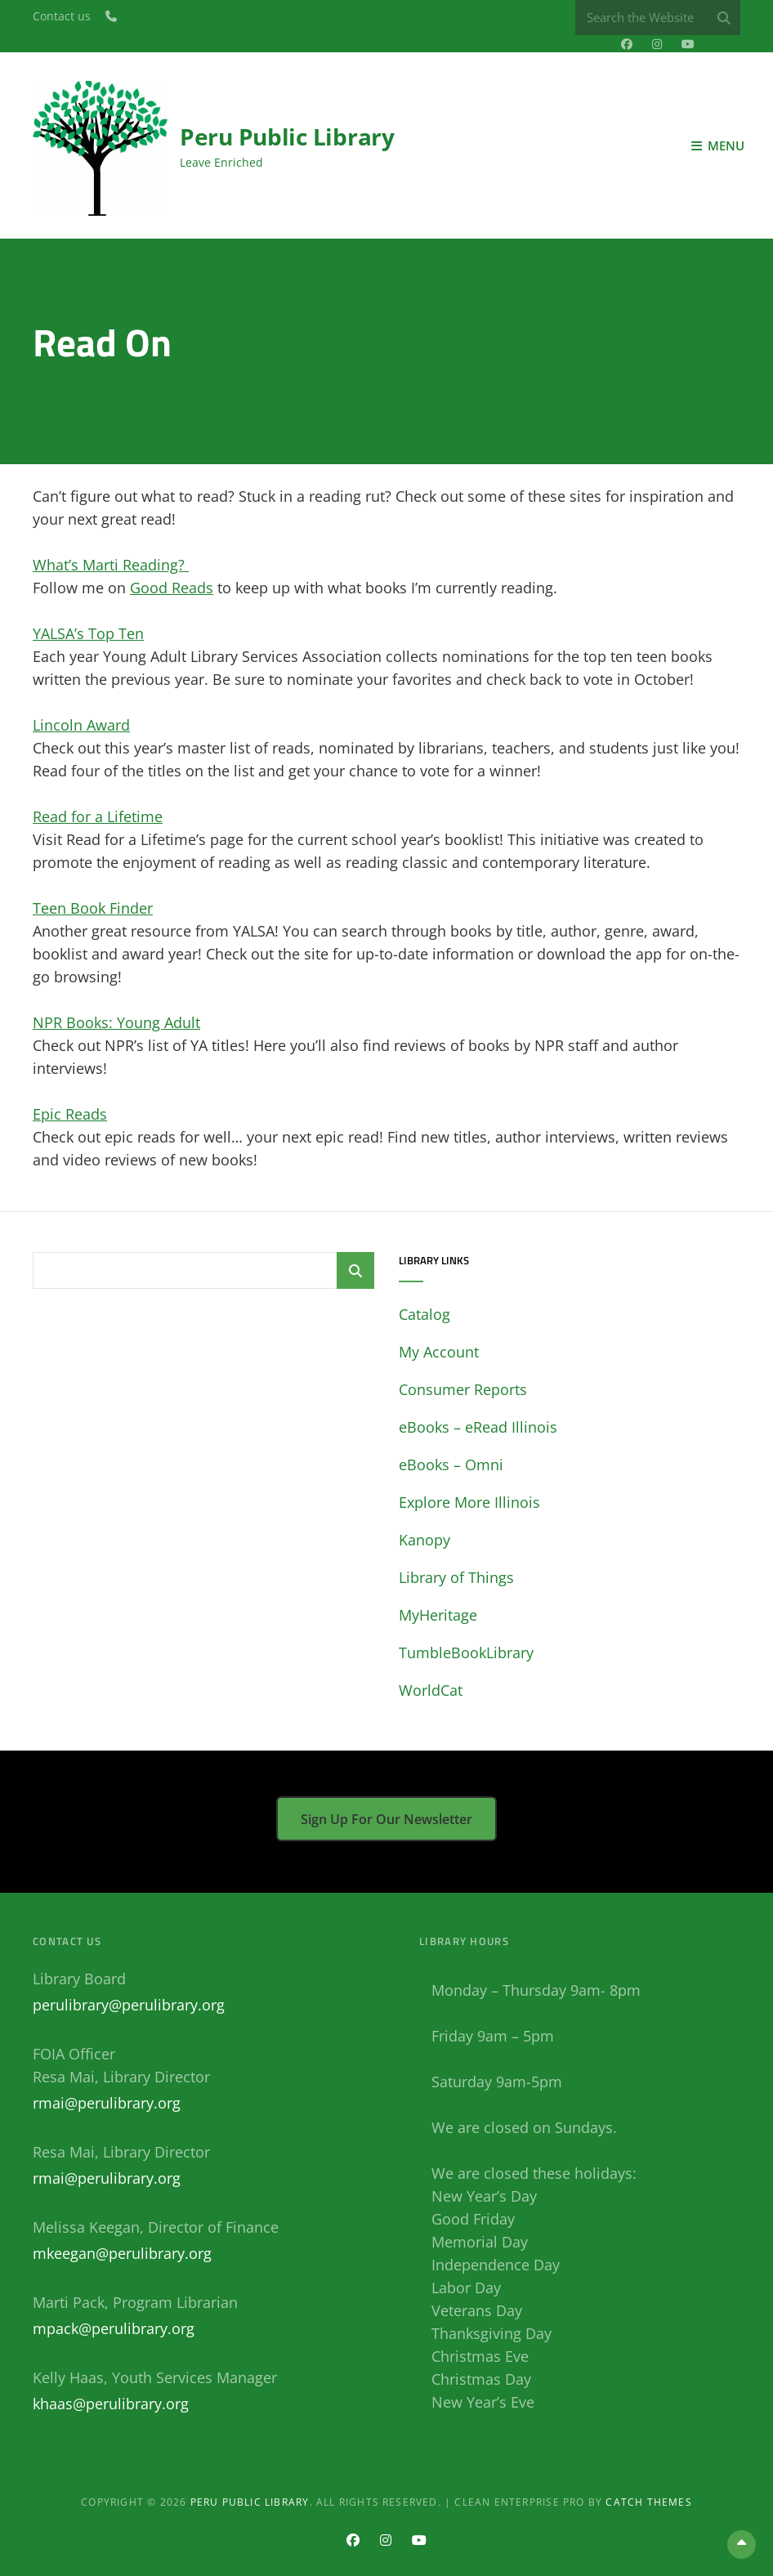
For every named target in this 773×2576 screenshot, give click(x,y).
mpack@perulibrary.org (113, 2328)
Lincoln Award (81, 725)
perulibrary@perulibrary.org (129, 2005)
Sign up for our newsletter (386, 1819)
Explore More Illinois (469, 1502)
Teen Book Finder (93, 908)
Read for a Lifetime (98, 816)
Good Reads (171, 587)
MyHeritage (438, 1615)
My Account (439, 1352)
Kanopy (424, 1540)
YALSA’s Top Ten (88, 633)
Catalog (424, 1314)
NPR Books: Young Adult (116, 1022)
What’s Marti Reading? (111, 565)
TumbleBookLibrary (466, 1652)
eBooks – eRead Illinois (478, 1427)
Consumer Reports (463, 1389)
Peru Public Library (287, 136)
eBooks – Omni (451, 1464)
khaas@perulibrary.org (111, 2403)
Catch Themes (648, 2502)
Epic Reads (70, 1114)
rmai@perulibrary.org (107, 2103)
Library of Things (456, 1577)
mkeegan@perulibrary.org (122, 2253)
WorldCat (430, 1690)
